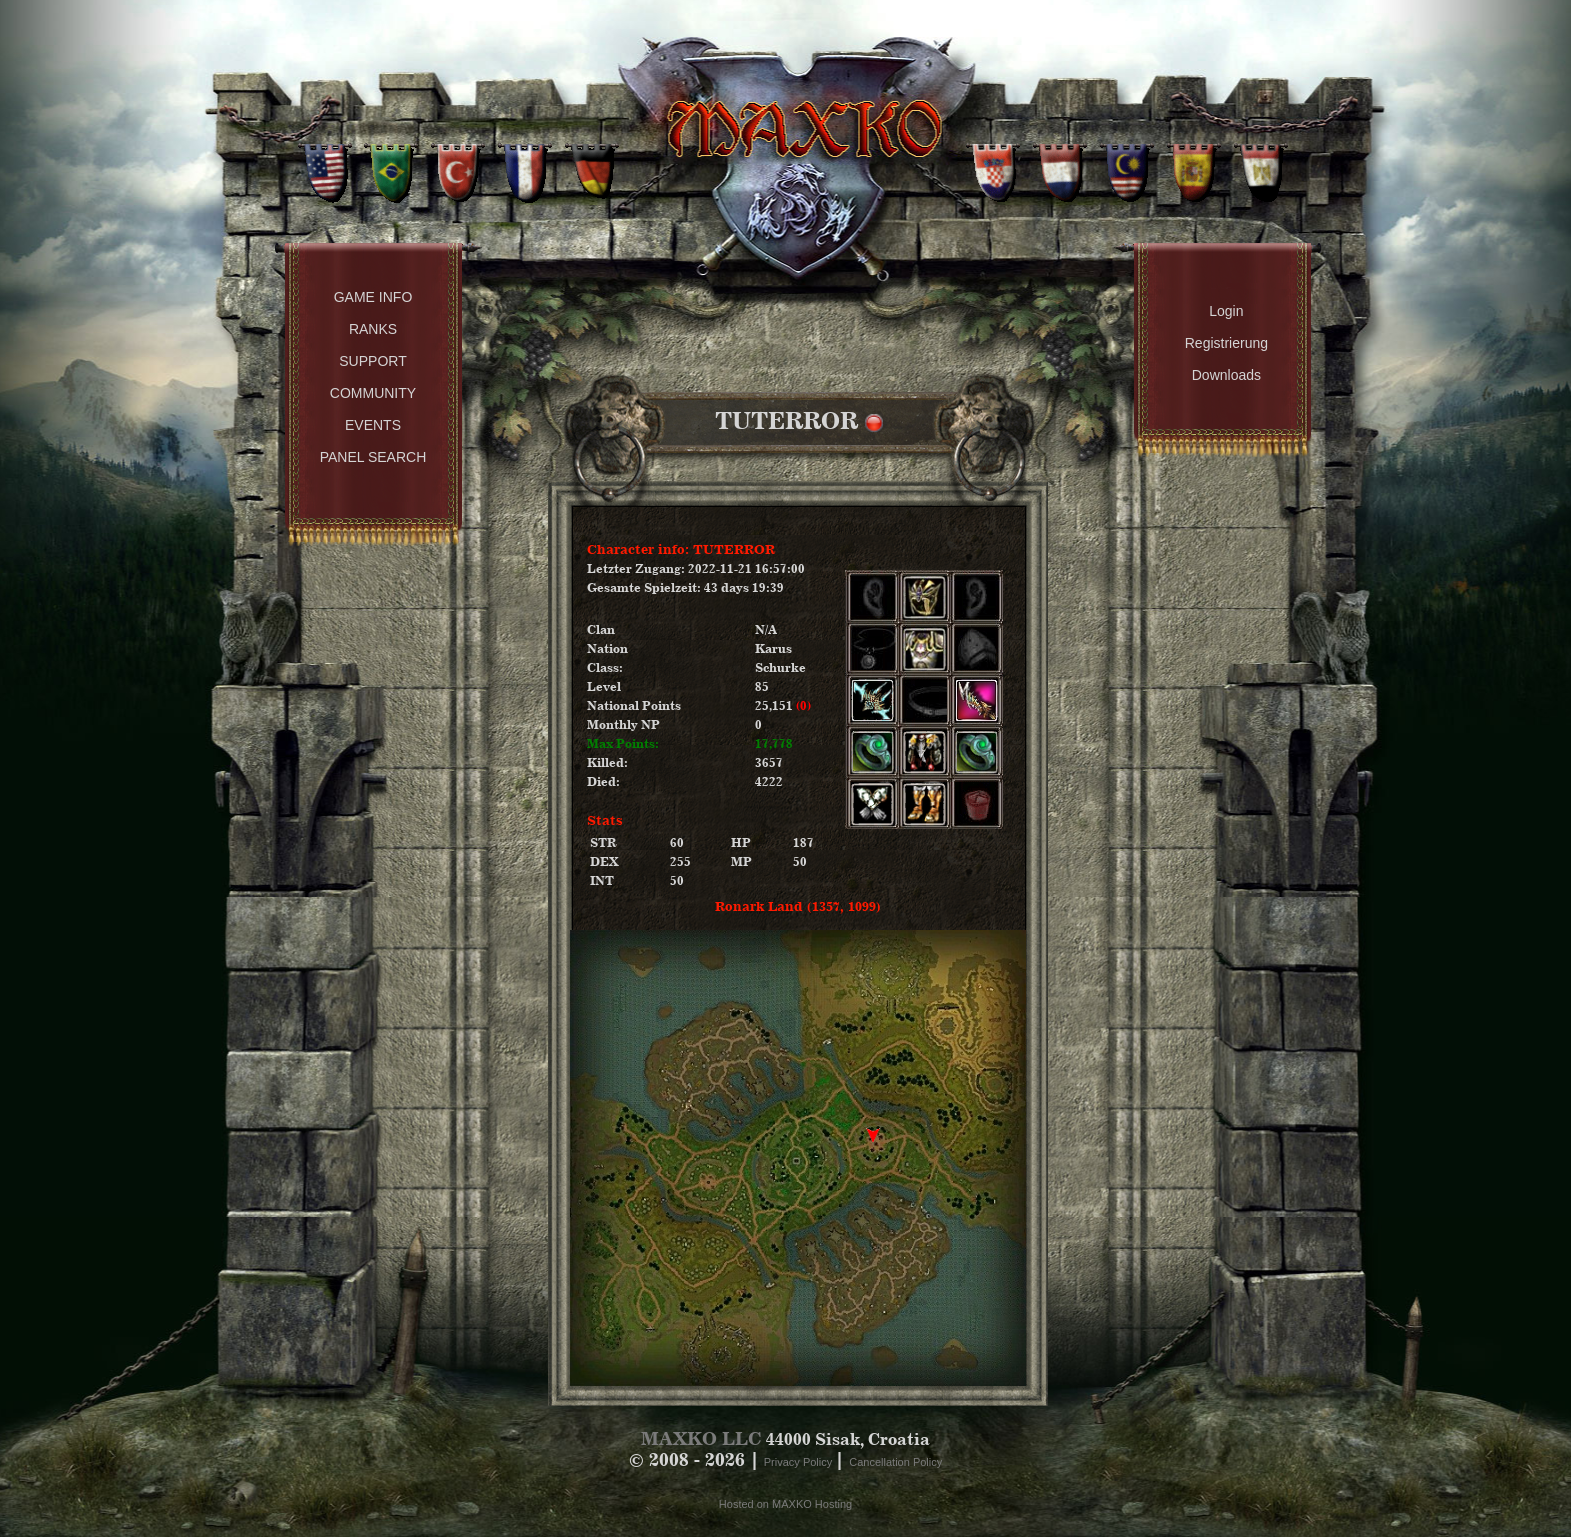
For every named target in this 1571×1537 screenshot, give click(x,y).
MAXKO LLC (701, 1438)
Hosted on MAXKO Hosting (785, 1504)
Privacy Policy (800, 1462)
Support (372, 361)
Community (373, 393)
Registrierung (1226, 343)
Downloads (1226, 375)
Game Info (373, 297)
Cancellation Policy (895, 1462)
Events (373, 425)
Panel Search (373, 457)
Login (1226, 311)
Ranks (373, 329)
